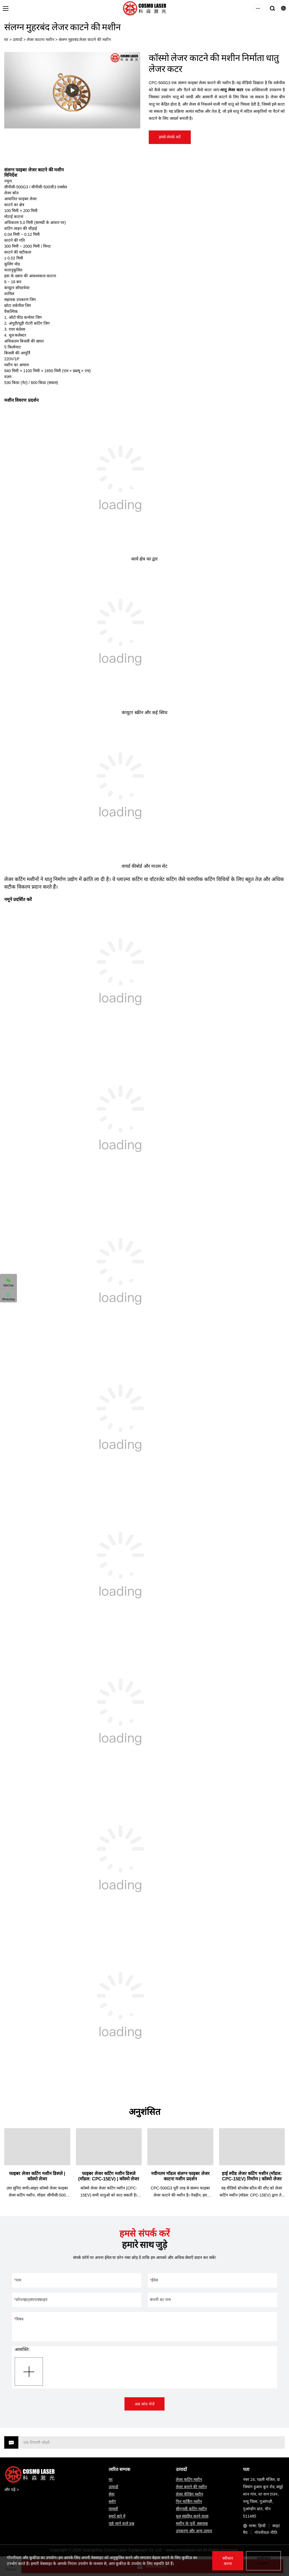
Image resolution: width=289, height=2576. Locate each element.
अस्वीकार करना (263, 2561)
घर (6, 39)
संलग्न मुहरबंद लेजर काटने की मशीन (85, 39)
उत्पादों (17, 39)
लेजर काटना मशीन (40, 39)
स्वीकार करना (227, 2561)
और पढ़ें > (11, 2489)
